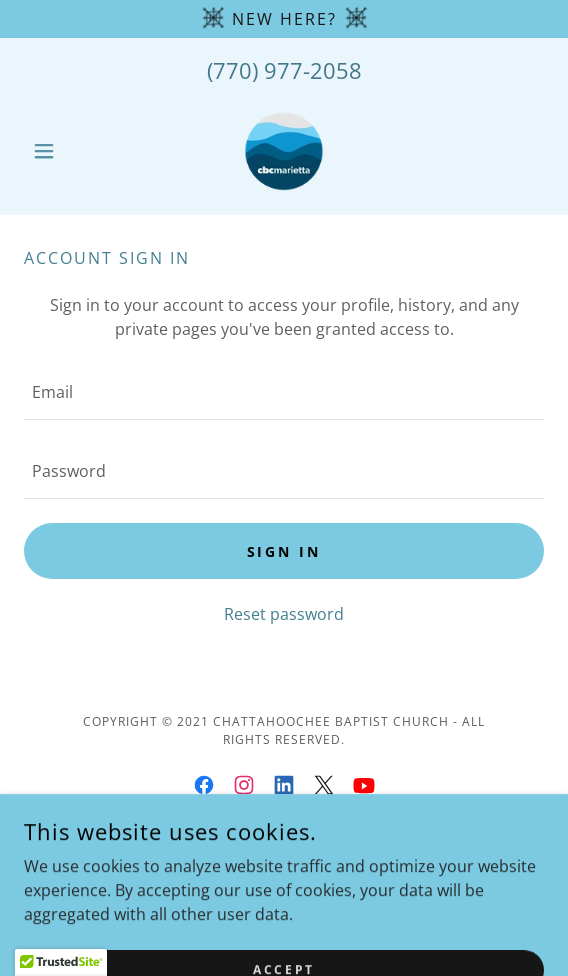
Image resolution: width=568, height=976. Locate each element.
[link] (284, 151)
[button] (63, 151)
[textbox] (284, 392)
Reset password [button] (284, 614)
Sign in (284, 551)
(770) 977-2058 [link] (284, 70)
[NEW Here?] (284, 19)
